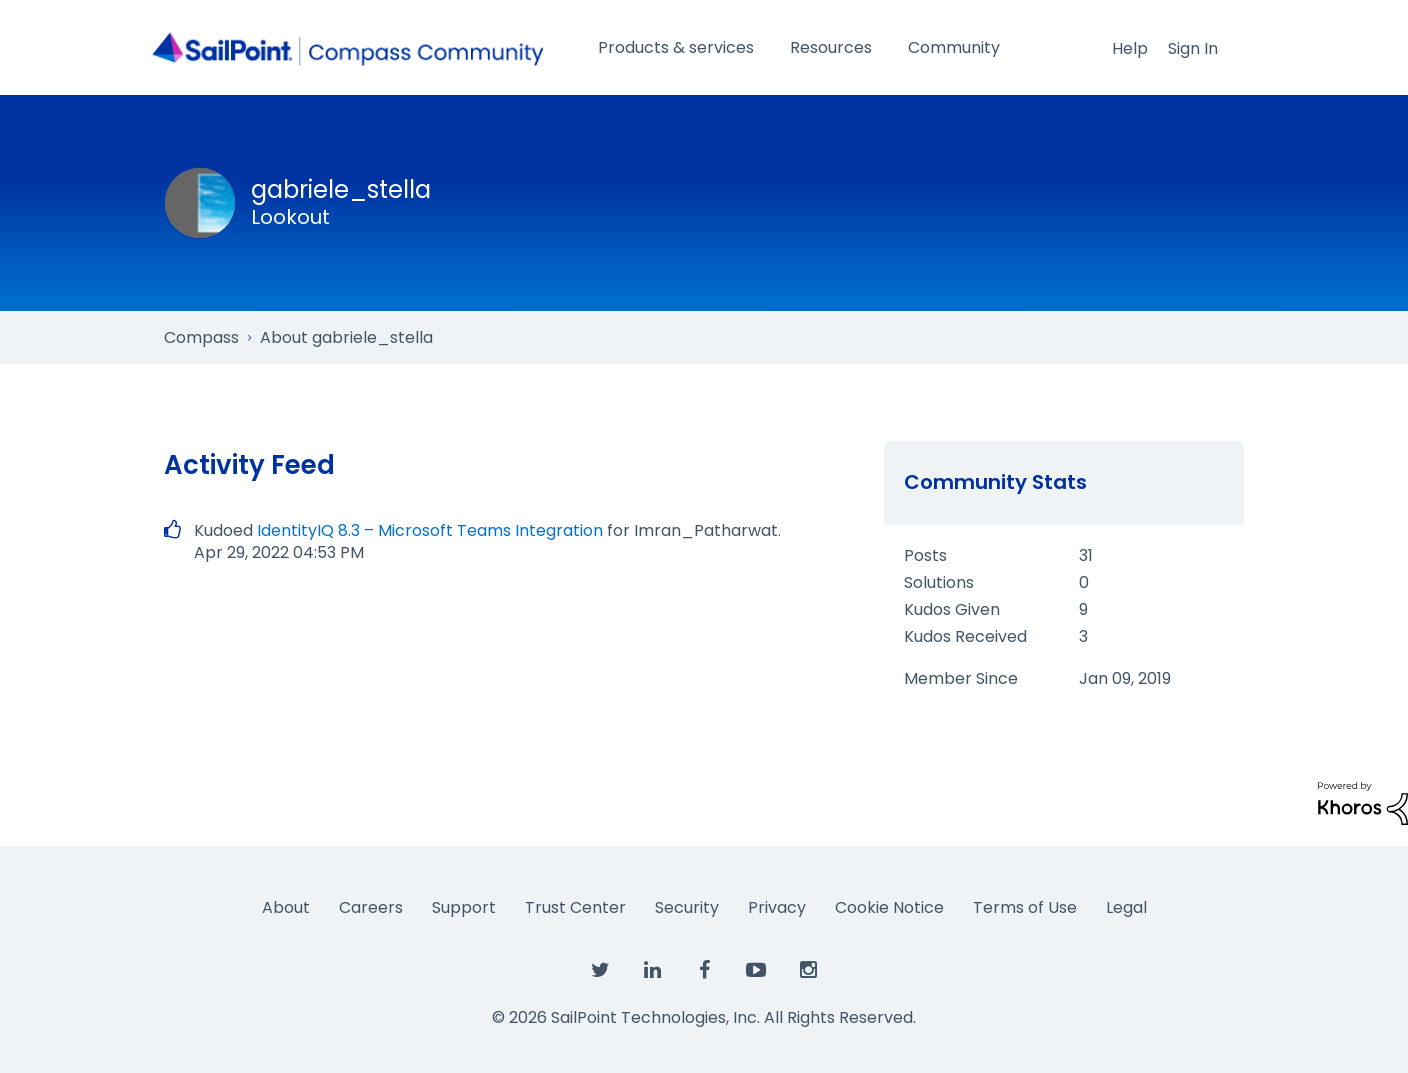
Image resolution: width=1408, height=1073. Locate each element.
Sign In (1193, 48)
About (286, 907)
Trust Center (575, 907)
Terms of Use (1025, 907)
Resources (831, 47)
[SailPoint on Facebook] (704, 971)
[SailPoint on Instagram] (808, 971)
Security (687, 907)
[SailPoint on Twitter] (600, 971)
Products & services (676, 47)
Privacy (777, 907)
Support (464, 907)
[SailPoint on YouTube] (756, 971)
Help (1130, 48)
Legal (1126, 907)
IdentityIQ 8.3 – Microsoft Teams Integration (430, 530)
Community (954, 47)
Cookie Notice (889, 907)
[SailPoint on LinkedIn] (652, 971)
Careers (371, 907)
